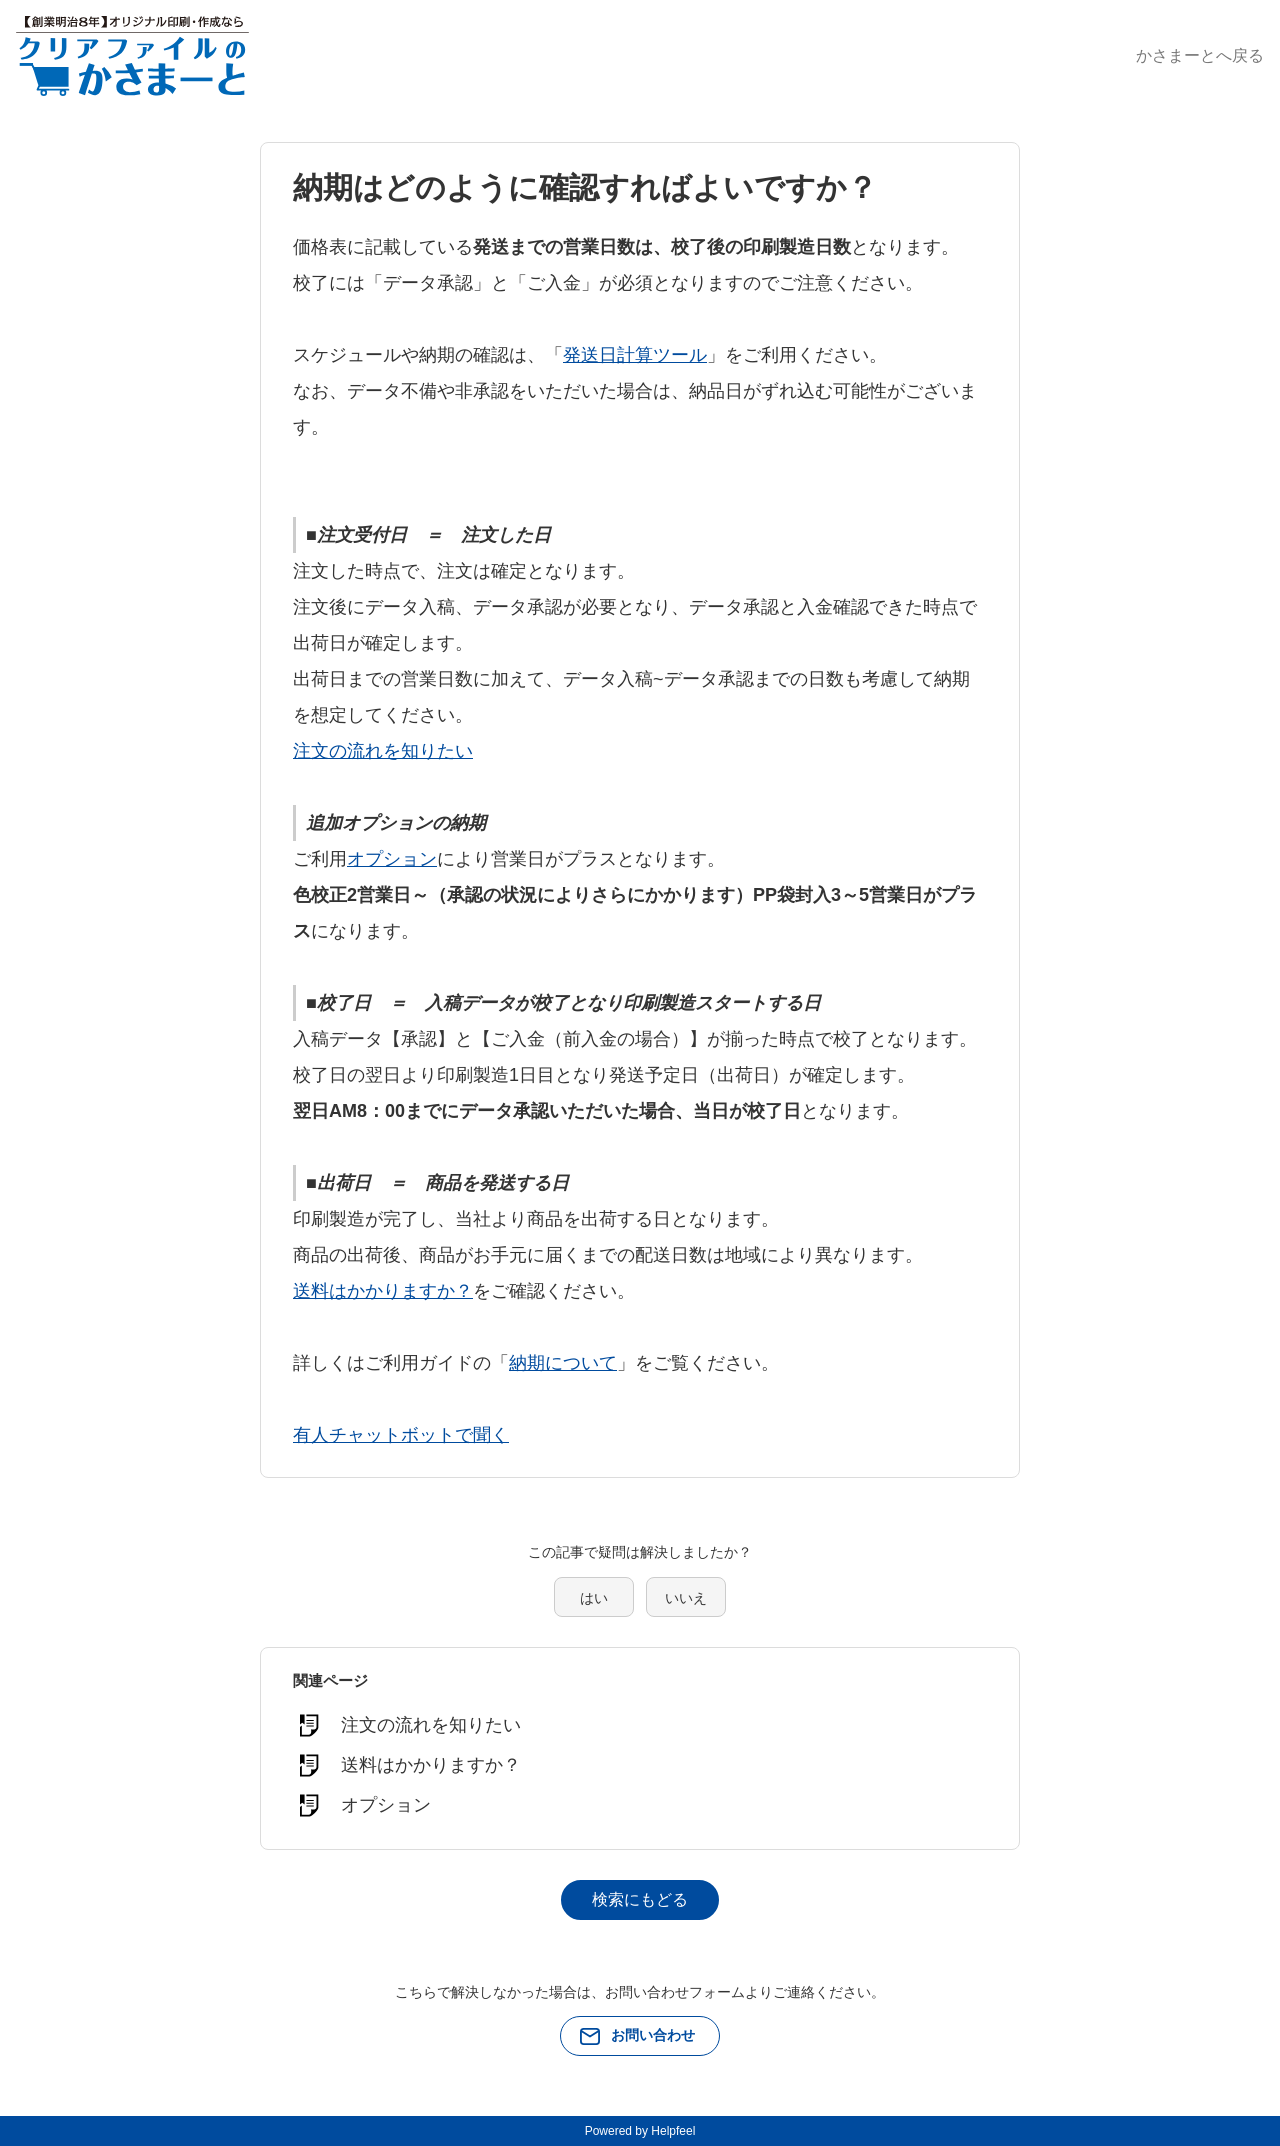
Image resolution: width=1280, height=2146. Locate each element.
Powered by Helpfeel (640, 2131)
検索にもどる (640, 1899)
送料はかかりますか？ (383, 1291)
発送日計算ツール (635, 355)
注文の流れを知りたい (383, 751)
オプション (392, 859)
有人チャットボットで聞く (401, 1435)
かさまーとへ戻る (1200, 55)
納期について (563, 1363)
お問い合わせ (653, 2035)
